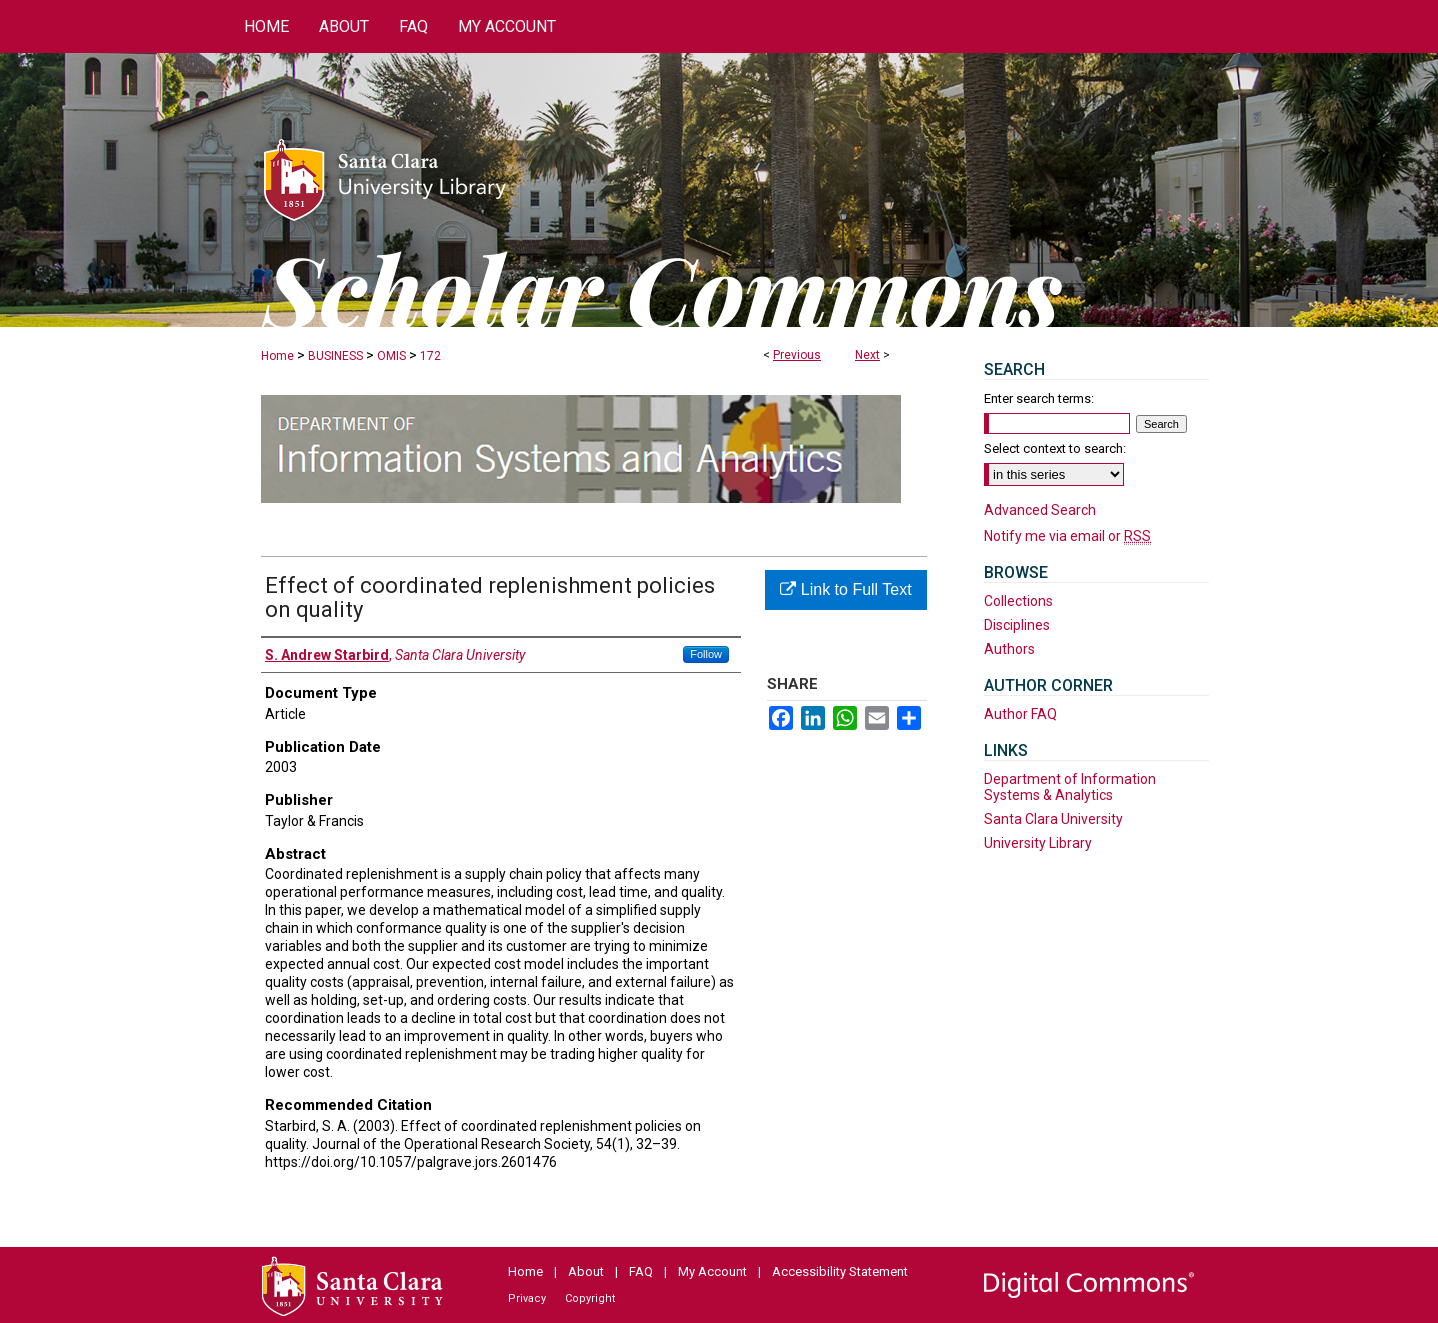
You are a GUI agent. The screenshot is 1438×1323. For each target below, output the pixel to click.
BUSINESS (335, 356)
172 (430, 356)
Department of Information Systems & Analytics (1070, 787)
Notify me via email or (1067, 536)
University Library (1038, 843)
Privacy (527, 1298)
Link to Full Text (845, 589)
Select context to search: (1055, 448)
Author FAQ (1020, 714)
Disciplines (1017, 625)
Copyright (590, 1298)
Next (867, 355)
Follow (706, 654)
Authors (1009, 649)
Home (277, 356)
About (586, 1271)
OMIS (391, 356)
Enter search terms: (1039, 398)
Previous (797, 355)
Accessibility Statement (840, 1271)
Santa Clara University (1053, 819)
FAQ (641, 1271)
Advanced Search (1040, 510)
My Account (712, 1271)
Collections (1018, 601)
